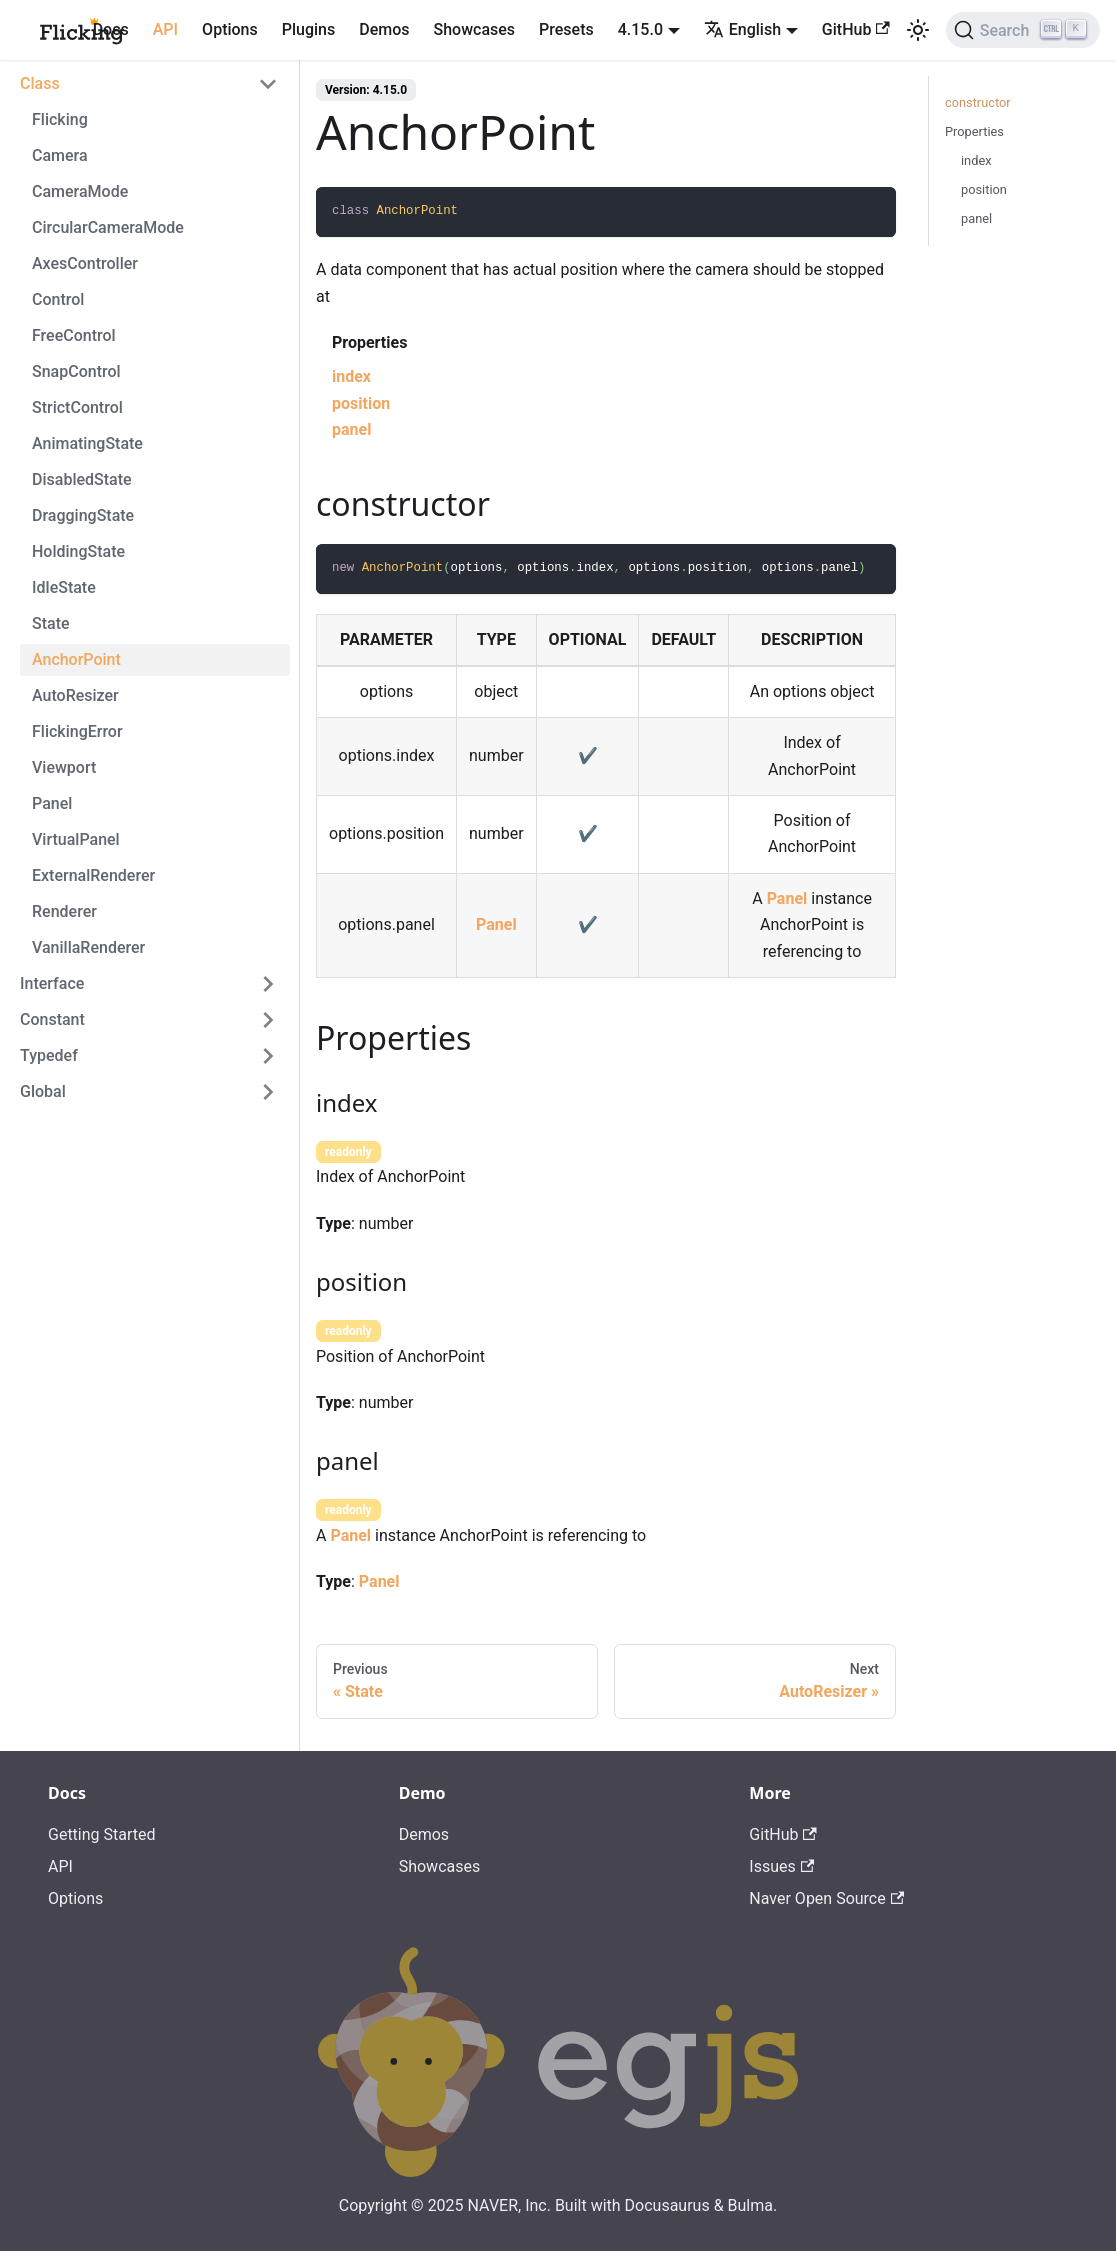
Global (43, 1091)
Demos (384, 29)
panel (351, 429)
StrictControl (77, 407)
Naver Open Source (826, 1898)
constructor (978, 102)
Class (40, 83)
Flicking (60, 119)
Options (230, 29)
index (351, 376)
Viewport (64, 767)
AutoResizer (75, 695)
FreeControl (74, 335)
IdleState (64, 587)
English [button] (742, 29)
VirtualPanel (76, 839)
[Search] (1023, 30)
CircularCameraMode (108, 227)
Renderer (64, 911)
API (165, 29)
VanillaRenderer (88, 947)
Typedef (49, 1055)
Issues (781, 1866)
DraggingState (83, 515)
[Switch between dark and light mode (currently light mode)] (918, 30)
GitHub (856, 29)
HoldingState (78, 551)
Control (58, 299)
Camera (60, 155)
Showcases (475, 29)
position (361, 403)
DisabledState (82, 479)
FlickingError (77, 731)
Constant (52, 1019)
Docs (111, 29)
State (51, 623)
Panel (52, 803)
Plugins (308, 29)
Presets (566, 29)
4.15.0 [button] (640, 29)
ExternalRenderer (93, 875)
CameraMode (80, 191)
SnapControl (76, 371)
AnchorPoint (76, 659)
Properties (974, 131)
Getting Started (102, 1834)
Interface (52, 983)
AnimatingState (87, 443)
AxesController (85, 263)
